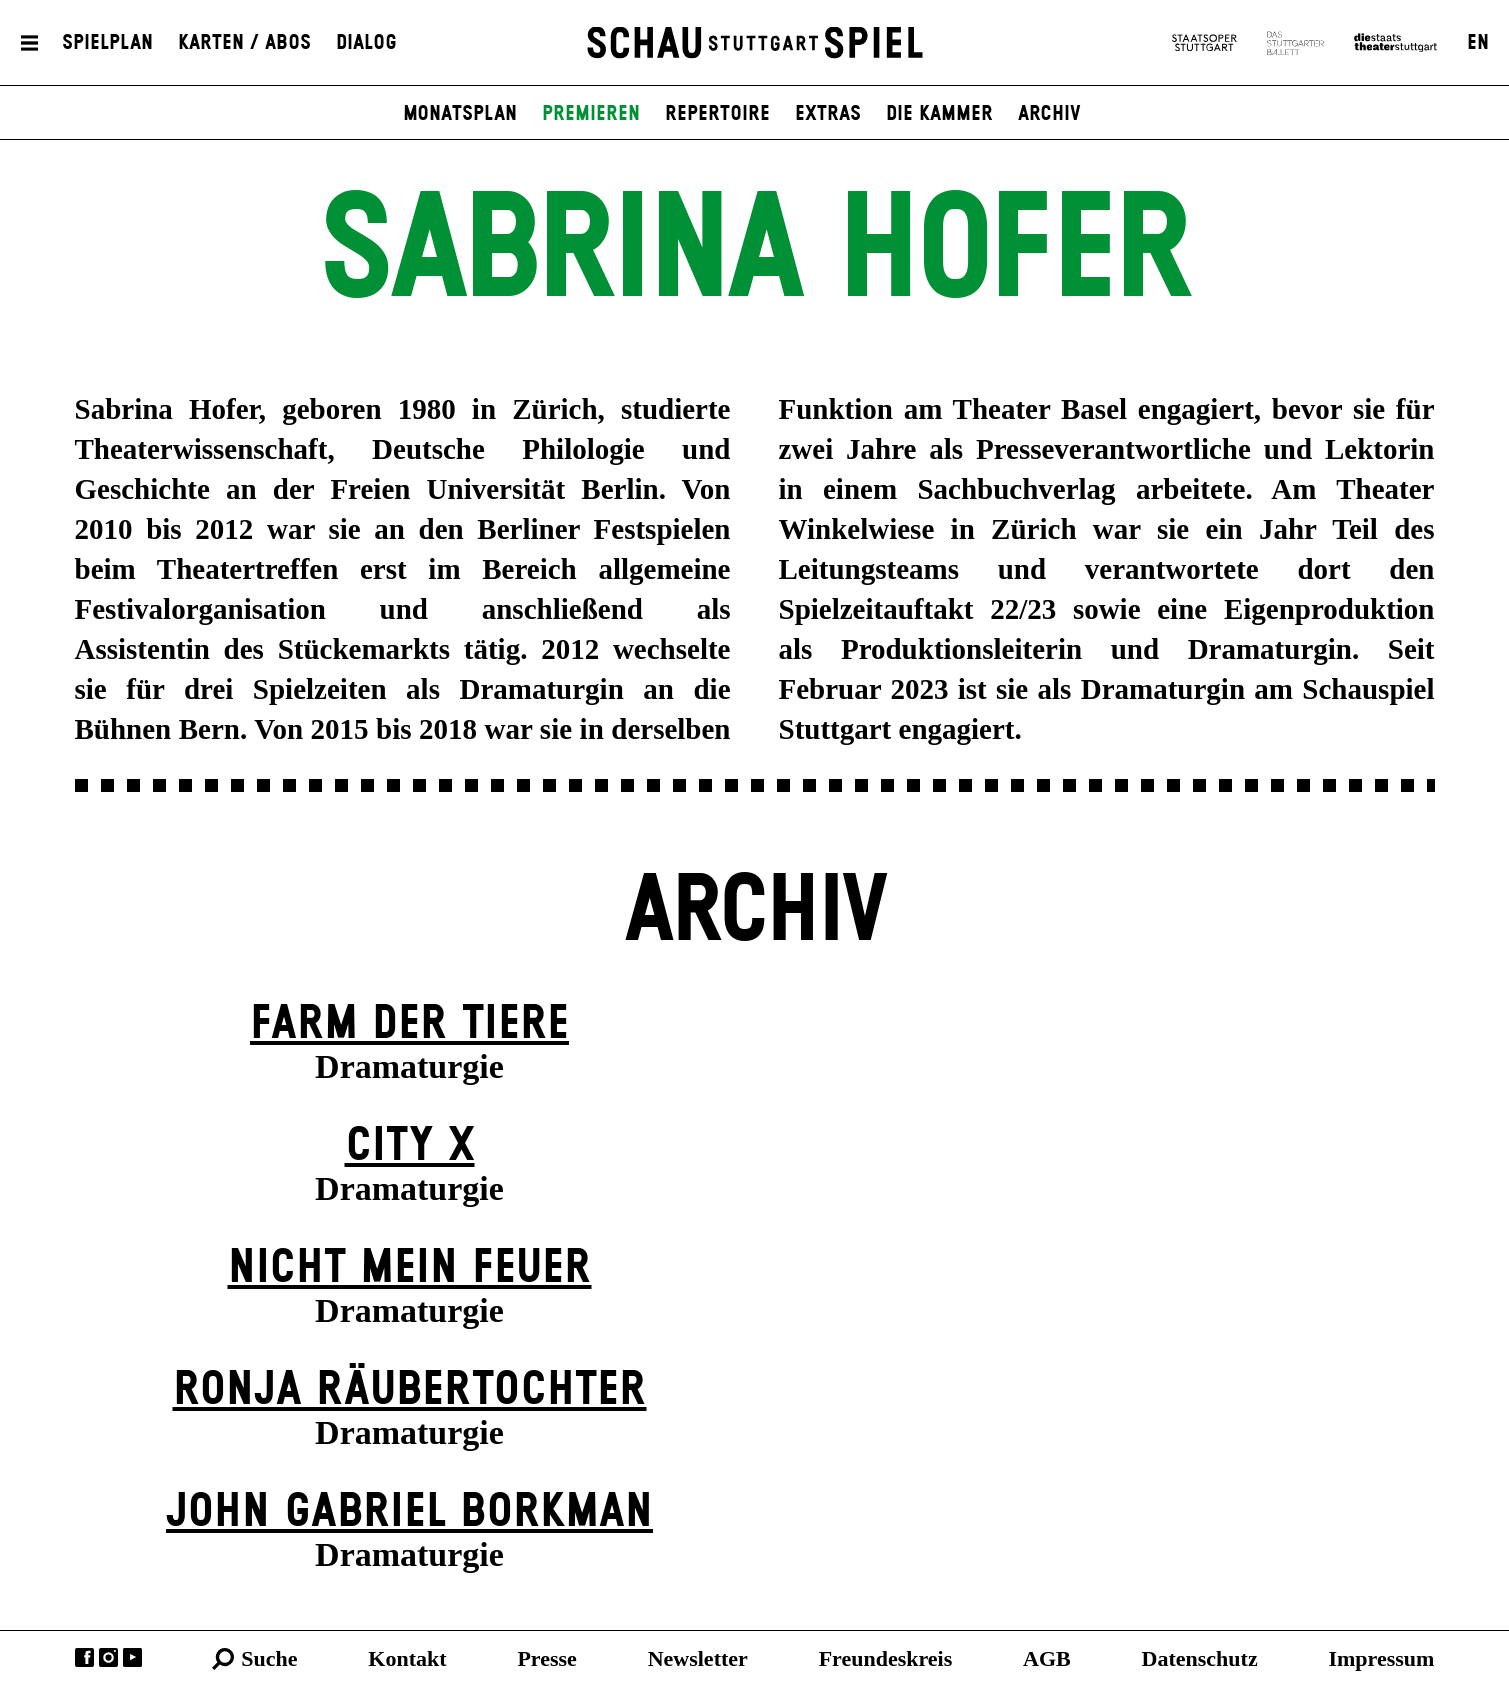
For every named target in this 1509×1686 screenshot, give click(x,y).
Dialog (366, 43)
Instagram (108, 1657)
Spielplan (107, 43)
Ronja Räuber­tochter (410, 1390)
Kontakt (407, 1658)
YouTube (132, 1657)
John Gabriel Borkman (409, 1512)
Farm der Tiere (409, 1024)
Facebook (84, 1657)
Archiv (1049, 114)
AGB (1047, 1658)
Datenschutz (1200, 1658)
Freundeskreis (886, 1658)
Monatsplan (460, 114)
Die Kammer (939, 114)
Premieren (591, 114)
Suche (269, 1658)
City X (410, 1146)
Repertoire (717, 114)
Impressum (1381, 1658)
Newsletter (698, 1658)
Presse (546, 1658)
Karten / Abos (244, 43)
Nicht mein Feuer (410, 1268)
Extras (828, 114)
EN (1478, 43)
